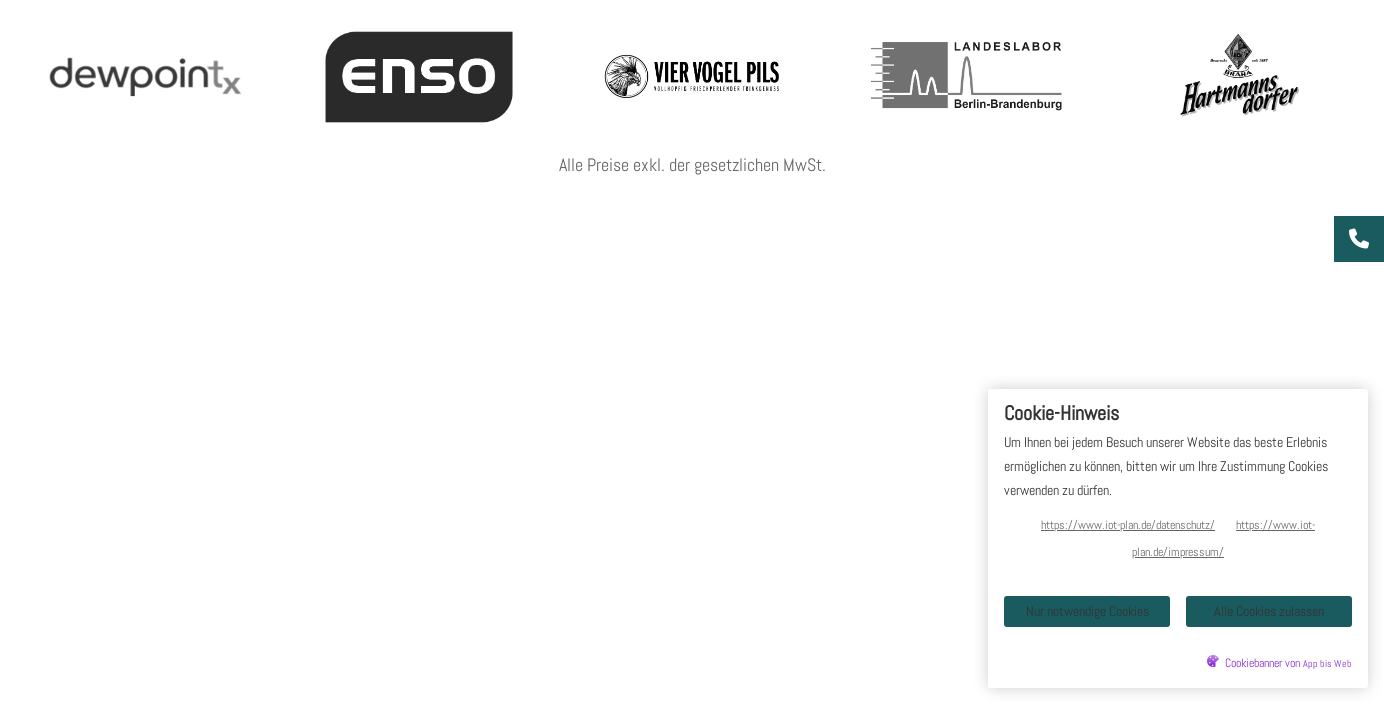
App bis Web (1327, 664)
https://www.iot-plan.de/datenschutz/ (1128, 525)
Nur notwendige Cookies (1087, 611)
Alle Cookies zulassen (1269, 611)
